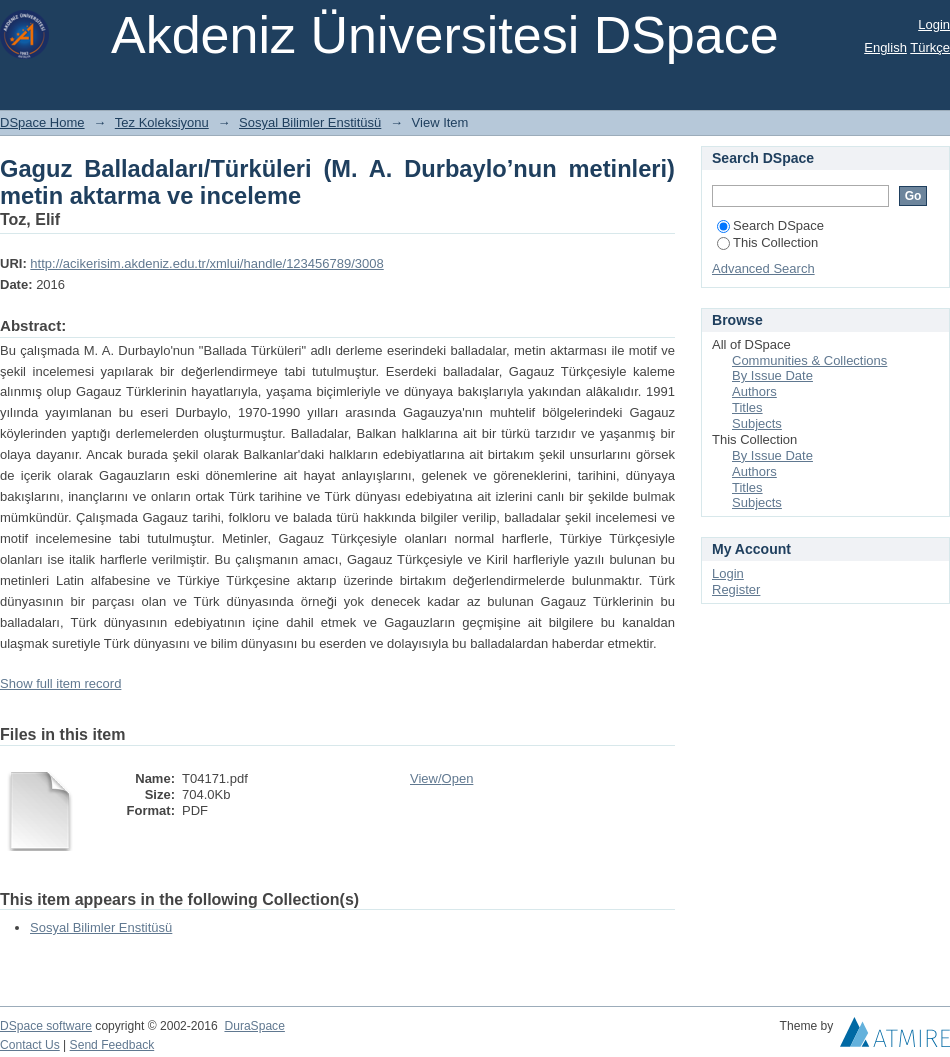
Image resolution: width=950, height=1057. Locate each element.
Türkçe (930, 47)
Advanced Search (763, 268)
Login (934, 24)
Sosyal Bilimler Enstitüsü (310, 122)
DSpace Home (42, 122)
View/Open (441, 778)
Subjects (757, 423)
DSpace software (46, 1026)
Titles (747, 407)
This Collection (767, 242)
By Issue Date (772, 375)
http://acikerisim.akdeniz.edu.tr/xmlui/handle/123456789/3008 (206, 263)
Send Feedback (112, 1045)
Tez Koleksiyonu (162, 122)
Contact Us (30, 1045)
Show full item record (60, 683)
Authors (754, 391)
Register (736, 589)
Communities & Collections (809, 360)
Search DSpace (770, 225)
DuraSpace (254, 1026)
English (885, 47)
